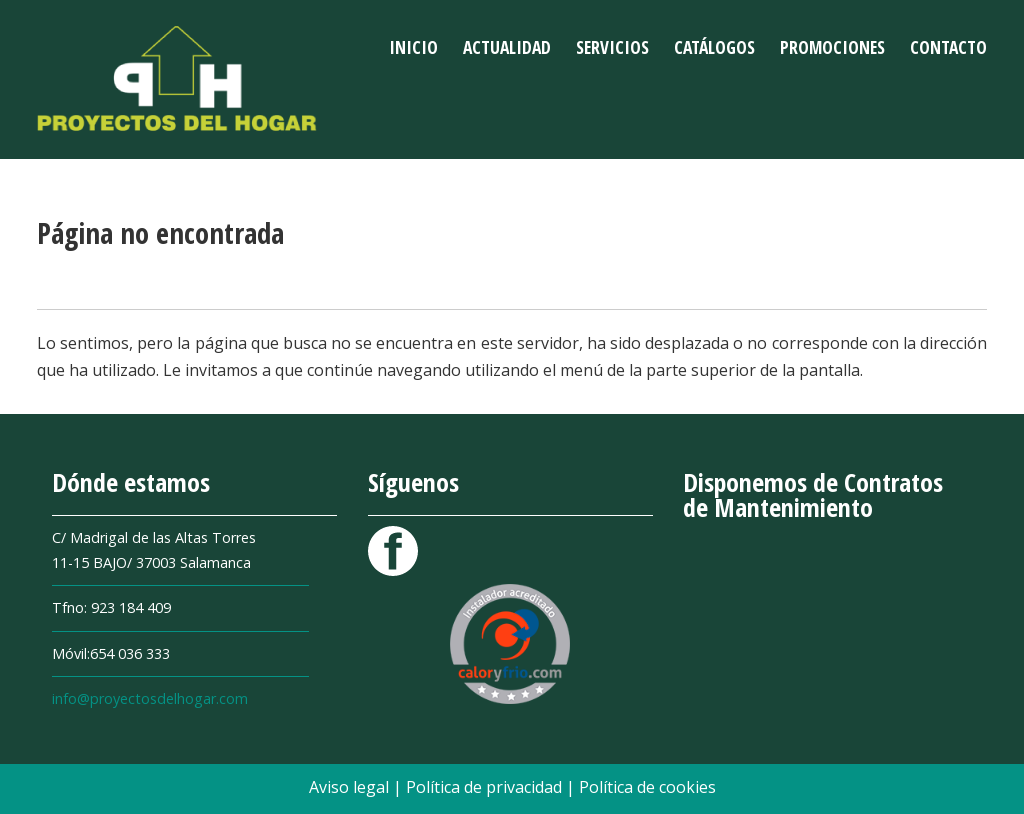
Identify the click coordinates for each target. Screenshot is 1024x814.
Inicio (413, 47)
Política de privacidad (486, 787)
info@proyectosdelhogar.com (150, 698)
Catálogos (714, 47)
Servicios (612, 47)
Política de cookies (647, 787)
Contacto (948, 47)
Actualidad (507, 47)
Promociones (832, 47)
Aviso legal (351, 787)
